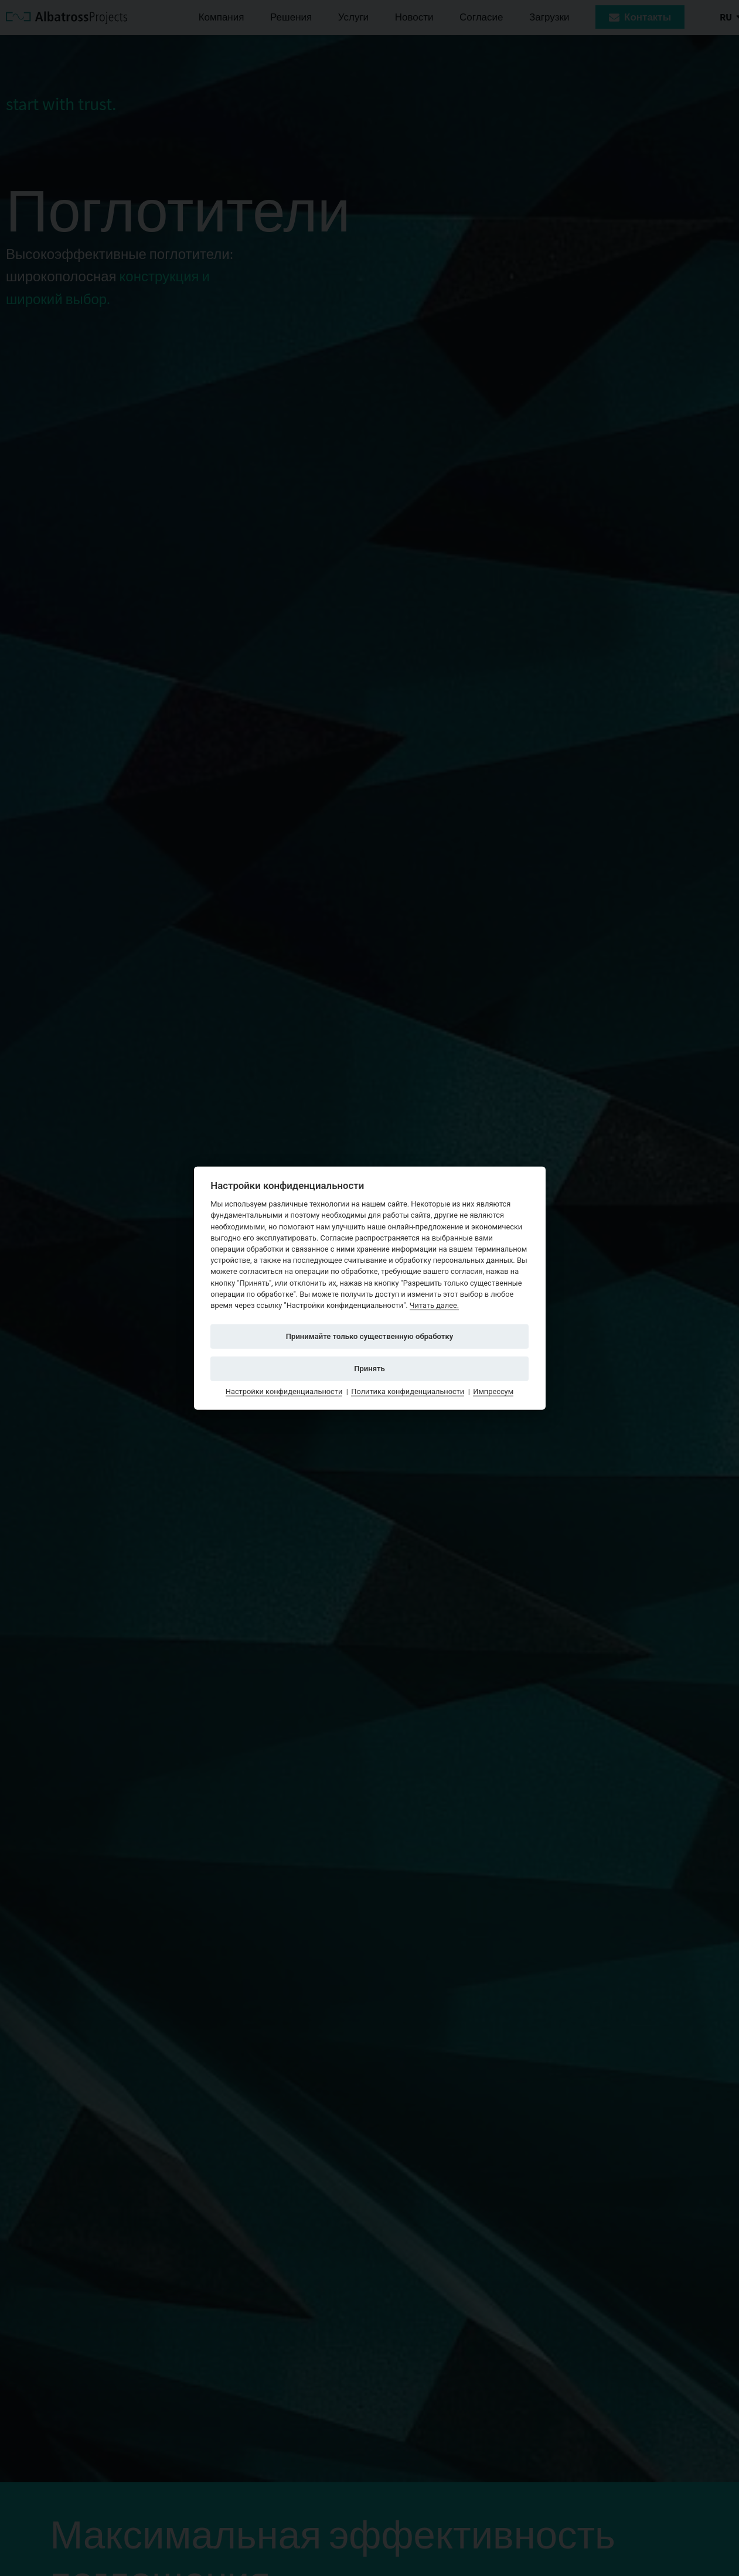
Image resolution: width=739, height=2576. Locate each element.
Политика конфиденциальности (407, 1391)
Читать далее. (434, 1305)
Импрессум (493, 1391)
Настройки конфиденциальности (284, 1391)
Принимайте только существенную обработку (370, 1335)
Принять (369, 1368)
